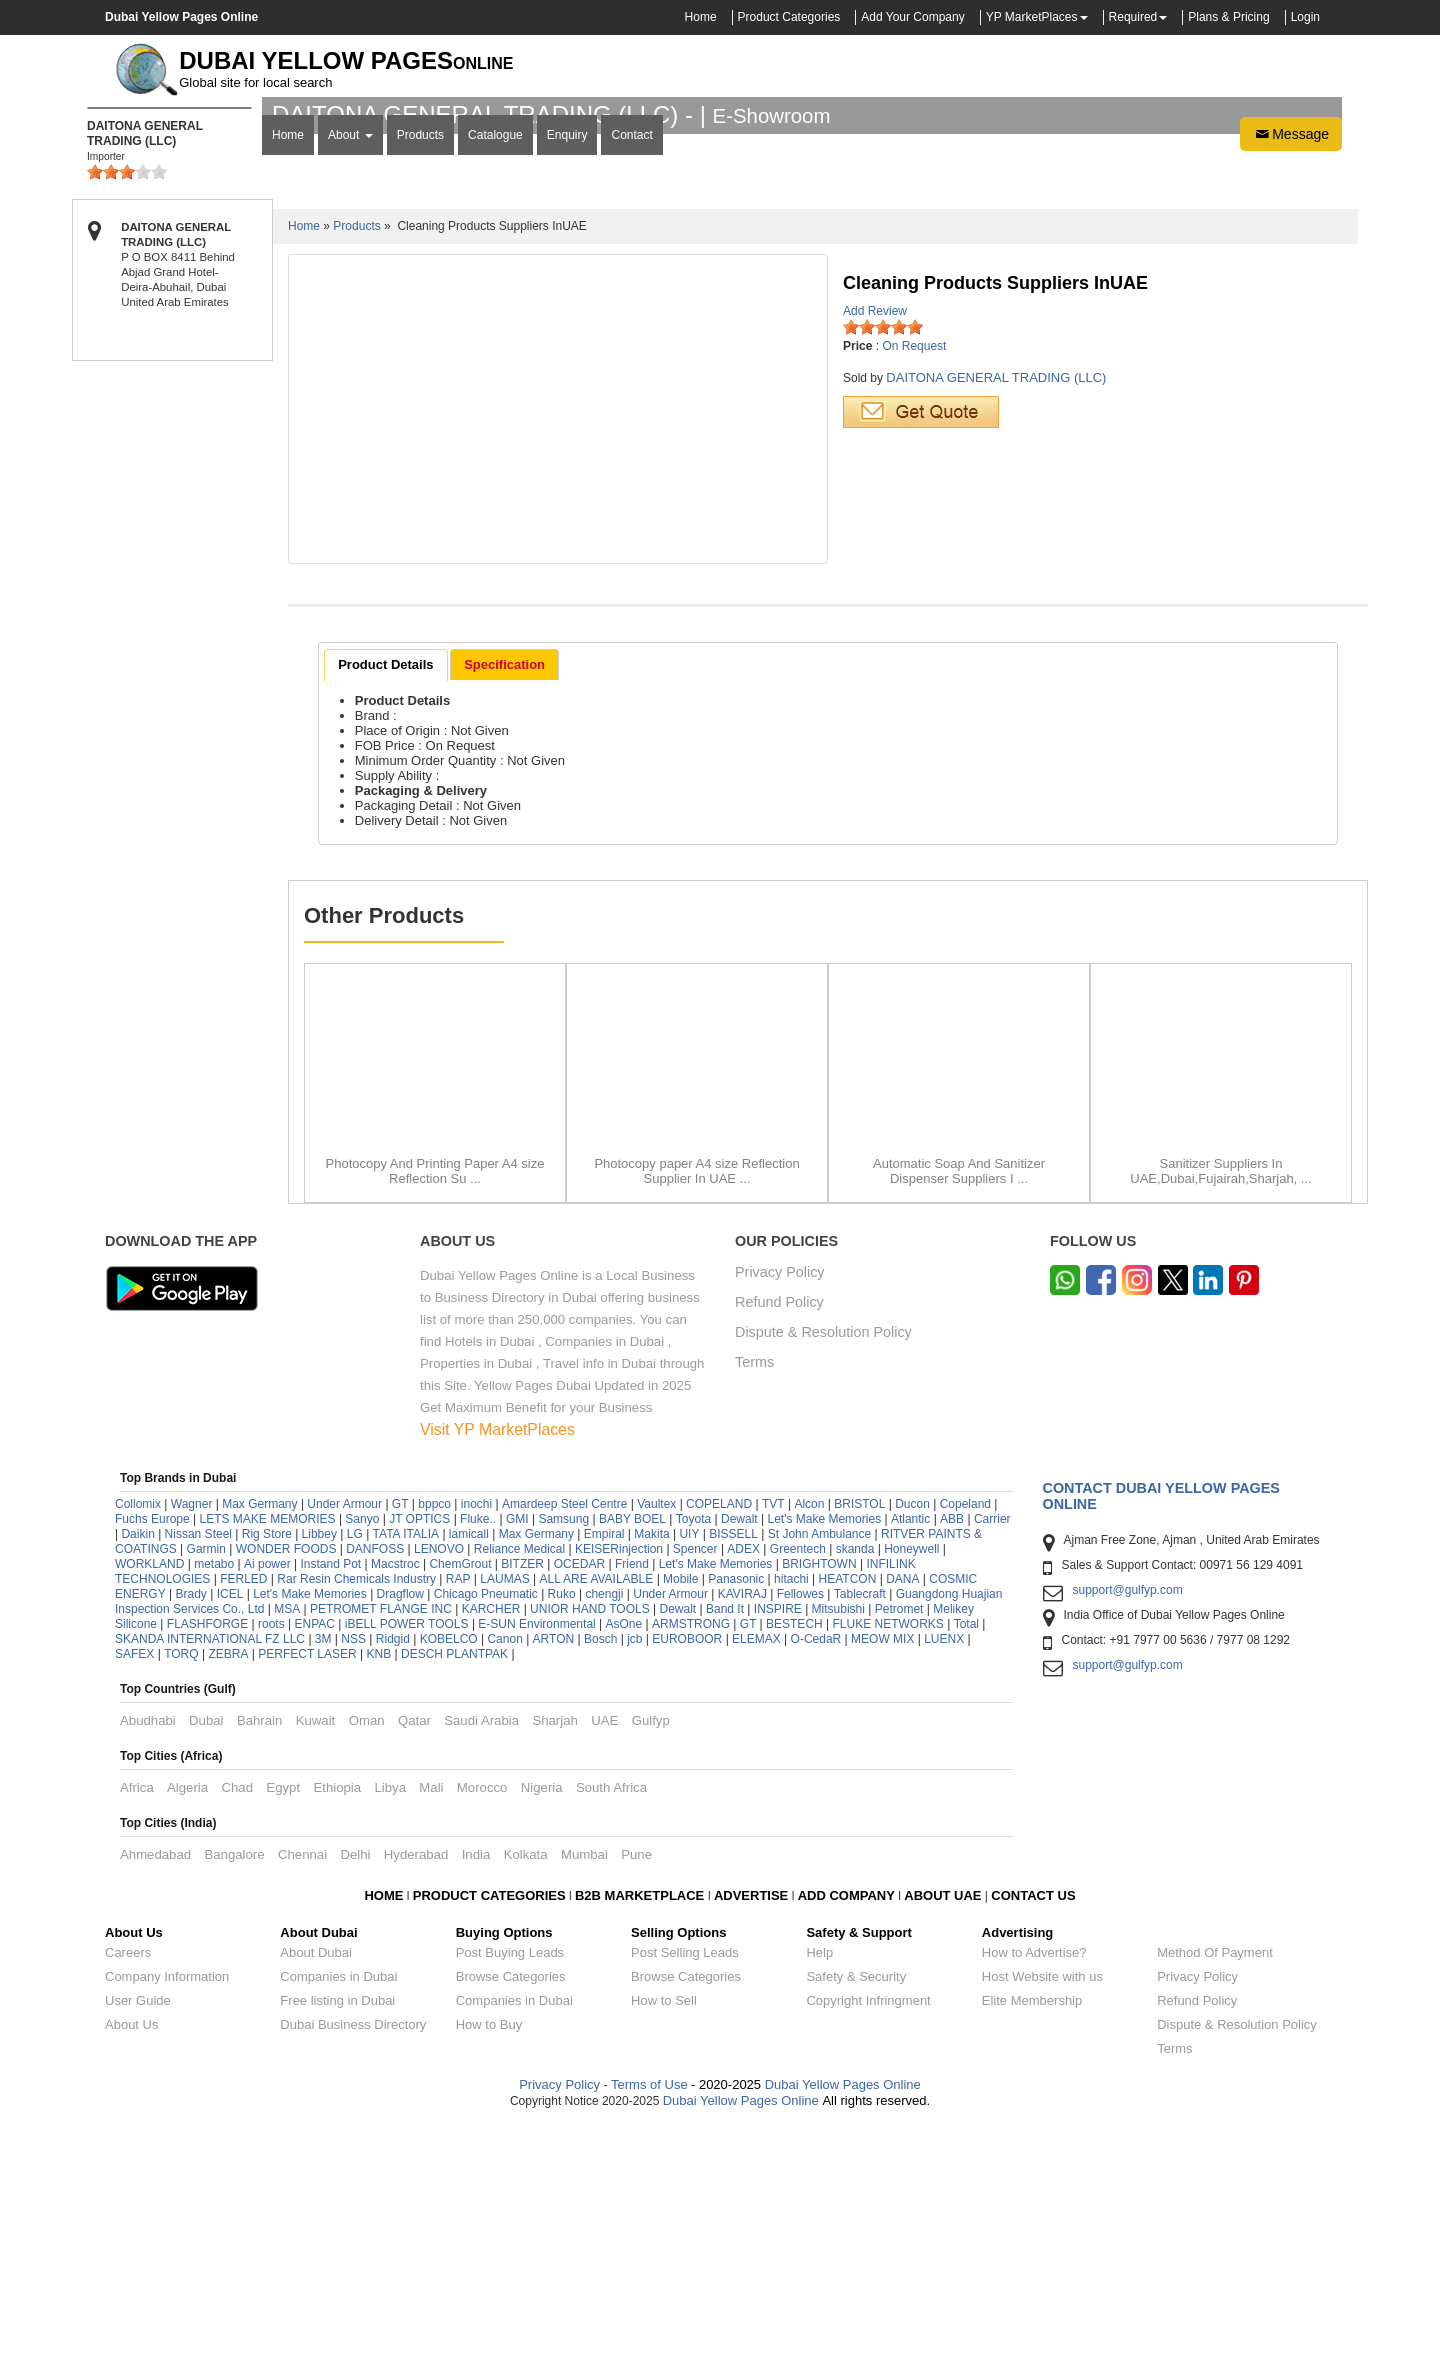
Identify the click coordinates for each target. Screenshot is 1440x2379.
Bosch (600, 1899)
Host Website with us (1042, 2236)
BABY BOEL (632, 1779)
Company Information (167, 2236)
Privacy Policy (780, 1532)
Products (420, 397)
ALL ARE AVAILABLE (597, 1839)
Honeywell (911, 1809)
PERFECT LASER (307, 1914)
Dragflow (400, 1854)
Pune (636, 2114)
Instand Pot (330, 1824)
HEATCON (848, 1839)
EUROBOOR (687, 1899)
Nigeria (542, 2047)
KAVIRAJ (742, 1854)
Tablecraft (860, 1854)
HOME (383, 2155)
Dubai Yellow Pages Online (841, 2344)
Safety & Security (856, 2236)
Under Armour (344, 1764)
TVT (773, 1764)
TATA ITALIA (406, 1794)
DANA (902, 1839)
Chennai (302, 2114)
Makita (651, 1794)
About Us (131, 2284)
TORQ (181, 1914)
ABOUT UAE (942, 2155)
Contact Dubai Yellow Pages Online (1161, 1756)
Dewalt (739, 1779)
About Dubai (316, 2212)
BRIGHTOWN (819, 1824)
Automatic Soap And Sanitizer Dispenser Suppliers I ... (959, 1431)
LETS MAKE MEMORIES (268, 1779)
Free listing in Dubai (337, 2260)
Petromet (899, 1869)
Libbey (319, 1794)
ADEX (743, 1809)
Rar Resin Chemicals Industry (356, 1839)
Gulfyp (651, 1980)
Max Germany (259, 1764)
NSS (353, 1899)
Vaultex (656, 1764)
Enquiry (567, 397)
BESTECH (794, 1884)
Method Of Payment (1215, 2212)
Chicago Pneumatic (486, 1854)
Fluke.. (478, 1779)
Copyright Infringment (868, 2260)
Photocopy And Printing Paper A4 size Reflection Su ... (435, 1431)
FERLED (245, 1839)
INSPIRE (778, 1869)
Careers (128, 2212)
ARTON (554, 1899)
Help (819, 2212)
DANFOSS (375, 1809)
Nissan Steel (198, 1794)
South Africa (611, 2047)
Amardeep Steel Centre (564, 1764)
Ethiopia (337, 2047)
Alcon (809, 1764)
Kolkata (526, 2114)
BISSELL (733, 1794)
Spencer (695, 1809)
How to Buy (489, 2284)
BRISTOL (859, 1764)
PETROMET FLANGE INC (381, 1869)
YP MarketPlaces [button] (1032, 17)
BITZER (522, 1824)
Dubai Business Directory (353, 2284)
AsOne (624, 1884)
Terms (754, 1622)
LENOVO (439, 1809)
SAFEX (134, 1914)
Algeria (187, 2047)
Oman (367, 1980)
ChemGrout (460, 1824)
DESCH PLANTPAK (454, 1914)
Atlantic (910, 1779)
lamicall (469, 1794)
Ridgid (393, 1899)
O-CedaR (816, 1899)
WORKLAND (149, 1824)
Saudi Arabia (481, 1980)
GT (400, 1764)
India (476, 2114)
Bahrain (259, 1980)
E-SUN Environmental (536, 1884)
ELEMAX (756, 1899)
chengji (604, 1854)
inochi (476, 1764)
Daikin (137, 1794)
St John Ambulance (819, 1794)
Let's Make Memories (824, 1779)
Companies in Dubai (338, 2236)
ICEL (230, 1854)
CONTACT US (1033, 2155)
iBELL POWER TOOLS (407, 1884)
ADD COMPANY (846, 2155)
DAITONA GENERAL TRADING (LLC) (996, 637)
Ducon (912, 1764)
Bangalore (234, 2114)
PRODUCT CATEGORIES (489, 2155)
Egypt (283, 2047)
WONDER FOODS (286, 1809)
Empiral (604, 1794)
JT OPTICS (419, 1779)
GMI (517, 1779)
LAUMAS (504, 1839)
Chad (237, 2047)
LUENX (944, 1899)
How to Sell (664, 2260)
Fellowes (800, 1854)
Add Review (875, 571)
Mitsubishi (838, 1869)
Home (701, 17)
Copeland (965, 1764)
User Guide (138, 2260)
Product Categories (789, 17)
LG (355, 1794)
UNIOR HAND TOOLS (590, 1869)
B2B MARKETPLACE (641, 2155)
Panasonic (736, 1839)
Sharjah (554, 1980)
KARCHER (491, 1869)
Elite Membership (1032, 2260)
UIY (689, 1794)
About (350, 397)
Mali (431, 2047)
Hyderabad (416, 2114)
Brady (190, 1854)
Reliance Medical (519, 1809)
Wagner (192, 1764)
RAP (458, 1839)
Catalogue (495, 397)
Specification (504, 924)
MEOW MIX (882, 1899)
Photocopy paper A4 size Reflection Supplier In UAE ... (696, 1431)
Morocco (482, 2047)
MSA (287, 1869)
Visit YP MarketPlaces (497, 1689)
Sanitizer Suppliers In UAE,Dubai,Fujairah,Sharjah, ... (1220, 1431)
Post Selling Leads (685, 2212)
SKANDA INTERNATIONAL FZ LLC (210, 1899)
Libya (390, 2047)
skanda (855, 1809)
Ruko (562, 1854)
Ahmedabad (155, 2114)
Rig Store (267, 1794)
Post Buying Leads (510, 2212)
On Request (914, 606)
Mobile (682, 1839)
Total (966, 1884)
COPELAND (719, 1764)
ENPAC (314, 1884)
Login (1305, 17)
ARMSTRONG (691, 1884)
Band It (725, 1869)
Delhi (355, 2114)
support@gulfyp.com (1128, 1850)
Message (1291, 396)
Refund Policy (779, 1562)
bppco (434, 1764)
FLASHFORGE (207, 1884)
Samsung (563, 1779)
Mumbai (584, 2114)
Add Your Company (912, 17)
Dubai (206, 1980)
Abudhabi (148, 1980)
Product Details (385, 924)
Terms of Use (649, 2344)
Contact (631, 397)
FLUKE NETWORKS (888, 1884)
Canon (504, 1899)
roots (271, 1884)
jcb (634, 1899)
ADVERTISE (751, 2155)
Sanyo (362, 1779)
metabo (214, 1824)
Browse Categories (511, 2236)
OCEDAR (579, 1824)
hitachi (791, 1839)
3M (323, 1899)
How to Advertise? (1034, 2212)
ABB (952, 1779)
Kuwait (316, 1980)
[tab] (385, 925)
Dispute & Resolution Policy (823, 1592)
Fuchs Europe (152, 1779)
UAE (604, 1980)
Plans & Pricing (1228, 17)
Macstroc (395, 1824)
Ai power (267, 1824)
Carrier (992, 1779)
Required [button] (1133, 17)
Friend (632, 1824)
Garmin (206, 1809)
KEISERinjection (619, 1809)
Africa (137, 2047)
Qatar (414, 1980)
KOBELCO (450, 1899)
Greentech (798, 1809)
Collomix (138, 1764)
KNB (379, 1914)
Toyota (693, 1779)
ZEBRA (228, 1914)
